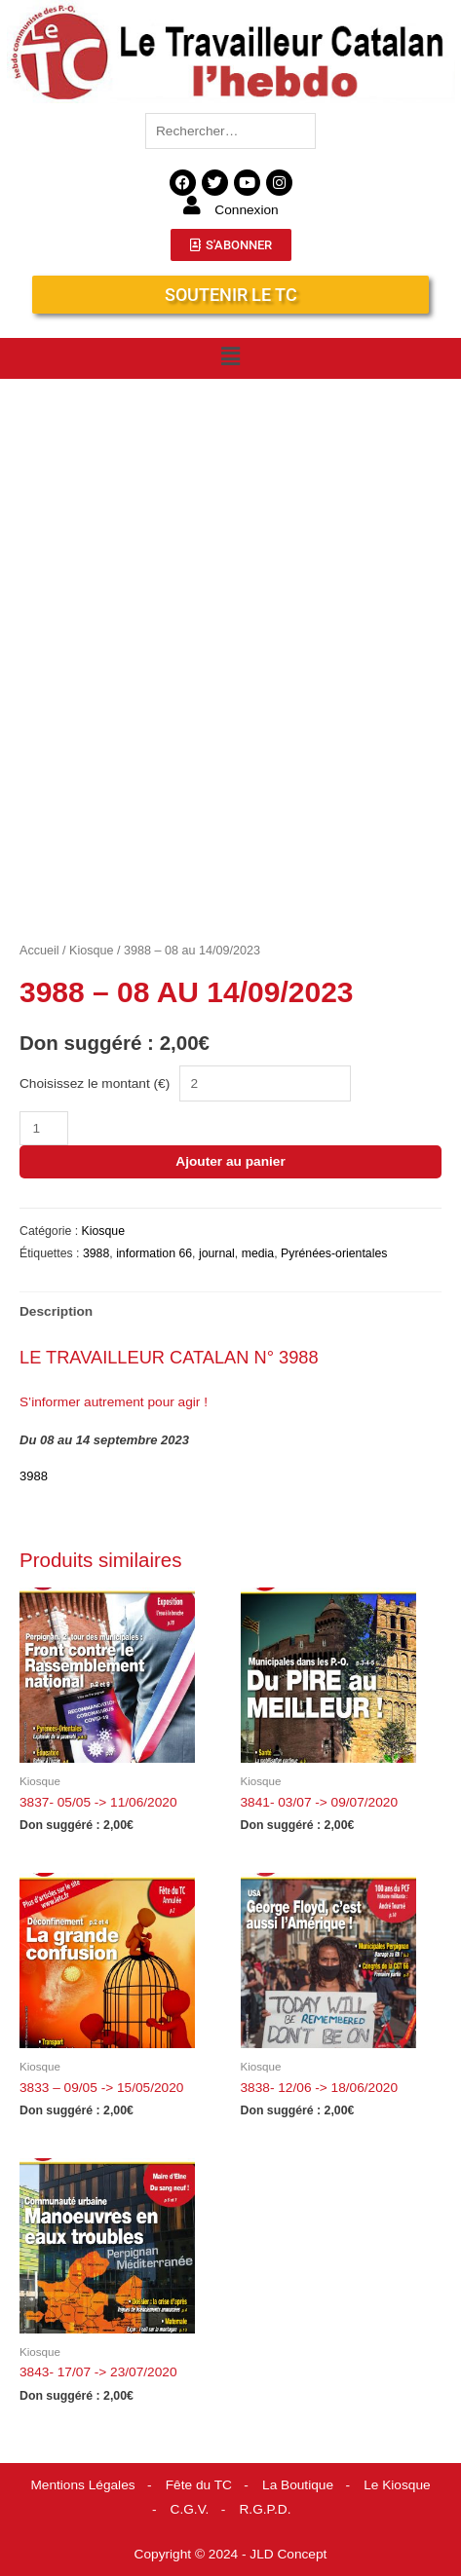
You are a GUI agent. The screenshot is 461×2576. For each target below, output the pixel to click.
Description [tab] (56, 1311)
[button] (230, 356)
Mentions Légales (82, 2485)
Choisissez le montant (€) (94, 1083)
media (258, 1253)
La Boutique (297, 2485)
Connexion (246, 210)
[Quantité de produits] (43, 1128)
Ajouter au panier (230, 1161)
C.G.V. (190, 2509)
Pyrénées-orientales (334, 1253)
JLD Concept (288, 2554)
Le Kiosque (397, 2485)
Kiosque (91, 950)
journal (217, 1253)
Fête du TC (199, 2485)
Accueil (39, 950)
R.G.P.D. (265, 2509)
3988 (96, 1253)
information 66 (154, 1253)
